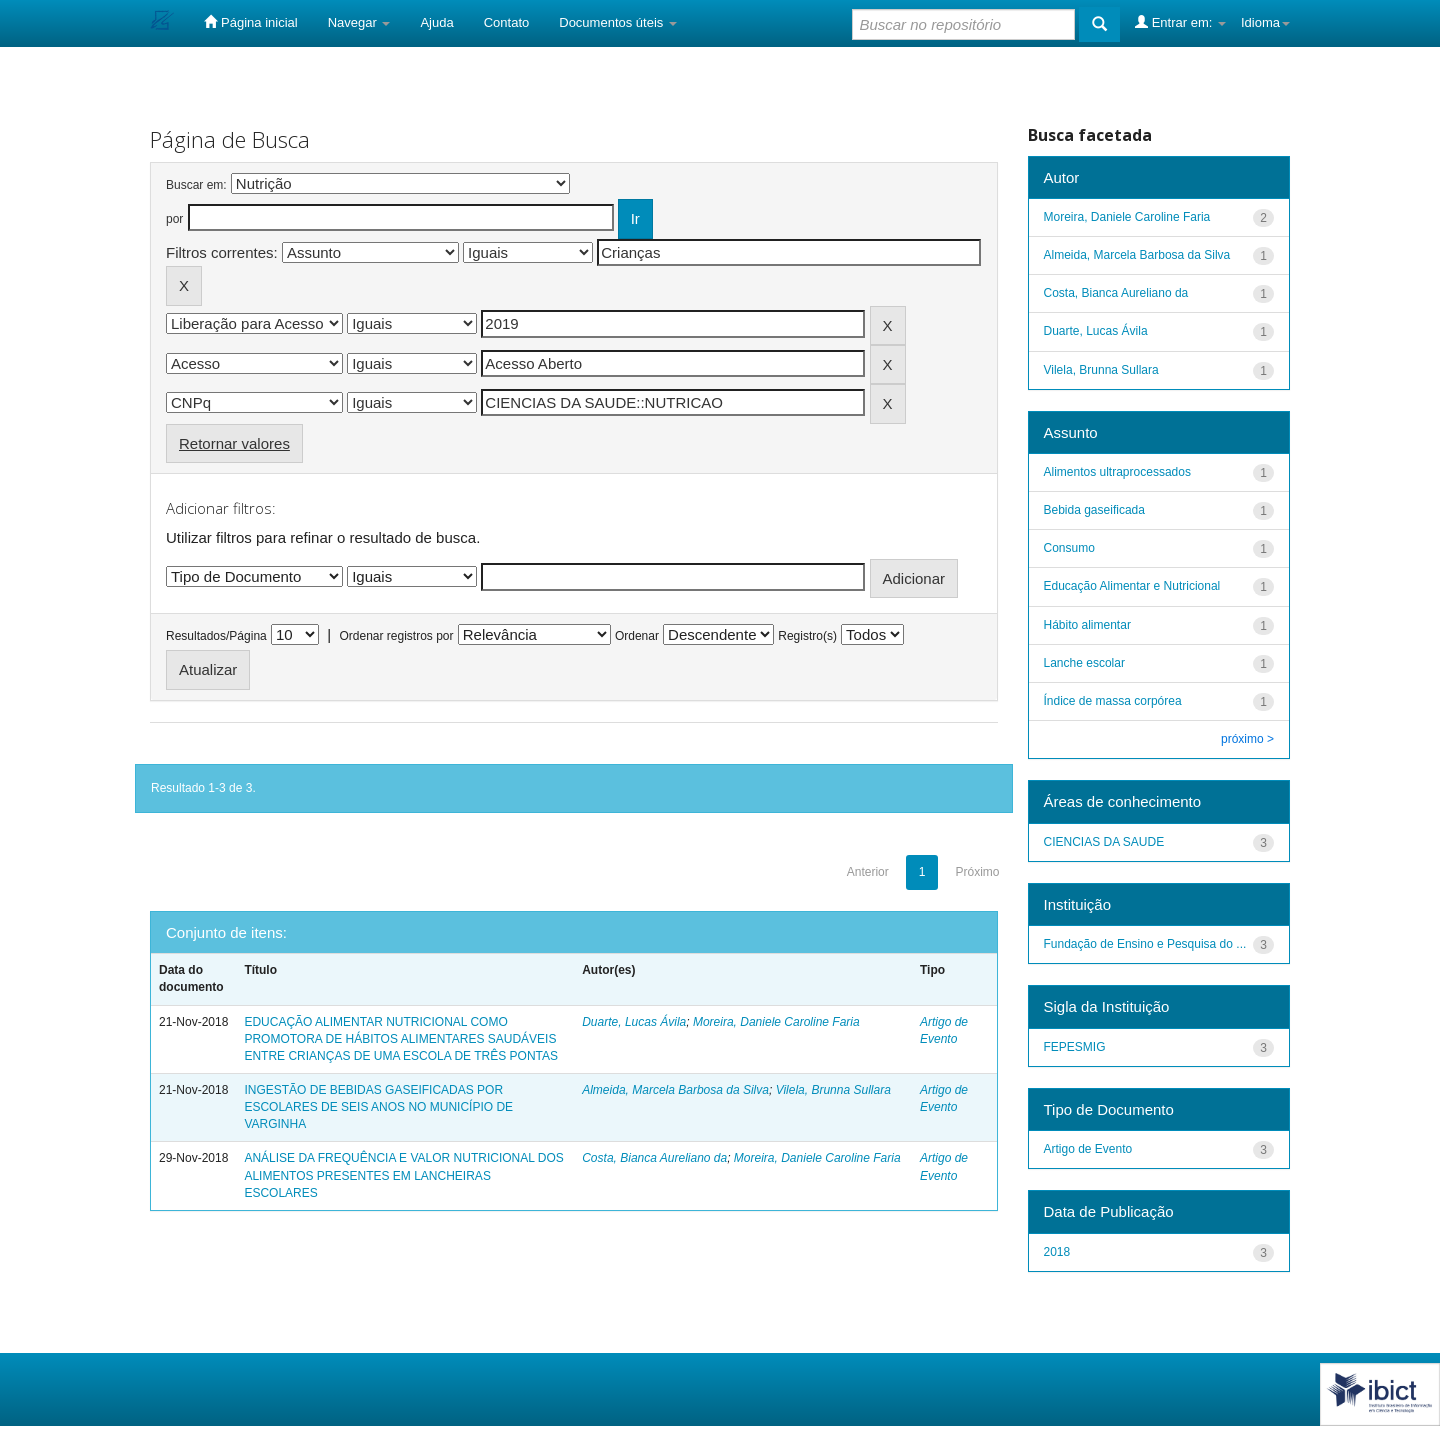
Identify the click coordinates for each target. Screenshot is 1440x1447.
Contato (507, 22)
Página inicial (250, 22)
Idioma (1265, 22)
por (174, 219)
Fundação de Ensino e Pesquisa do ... (1145, 944)
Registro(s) (807, 636)
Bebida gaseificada (1094, 510)
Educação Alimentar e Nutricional (1132, 586)
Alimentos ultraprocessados (1117, 472)
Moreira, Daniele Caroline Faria (776, 1022)
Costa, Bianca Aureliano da (654, 1158)
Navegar (359, 22)
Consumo (1069, 548)
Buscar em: (196, 185)
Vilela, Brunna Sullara (833, 1090)
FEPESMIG (1075, 1047)
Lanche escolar (1084, 663)
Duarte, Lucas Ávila (634, 1022)
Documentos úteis (618, 22)
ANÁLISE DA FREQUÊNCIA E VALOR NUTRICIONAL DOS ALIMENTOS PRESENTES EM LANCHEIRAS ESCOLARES (403, 1175)
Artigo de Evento (1088, 1149)
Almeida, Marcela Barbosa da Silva (675, 1090)
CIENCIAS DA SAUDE (1104, 842)
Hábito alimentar (1087, 625)
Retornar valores (234, 443)
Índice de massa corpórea (1113, 701)
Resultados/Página (216, 636)
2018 (1057, 1252)
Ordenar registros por (396, 636)
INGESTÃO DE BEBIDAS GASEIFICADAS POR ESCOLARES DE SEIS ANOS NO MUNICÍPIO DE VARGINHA (378, 1107)
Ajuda (436, 22)
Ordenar (637, 636)
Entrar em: (1180, 22)
